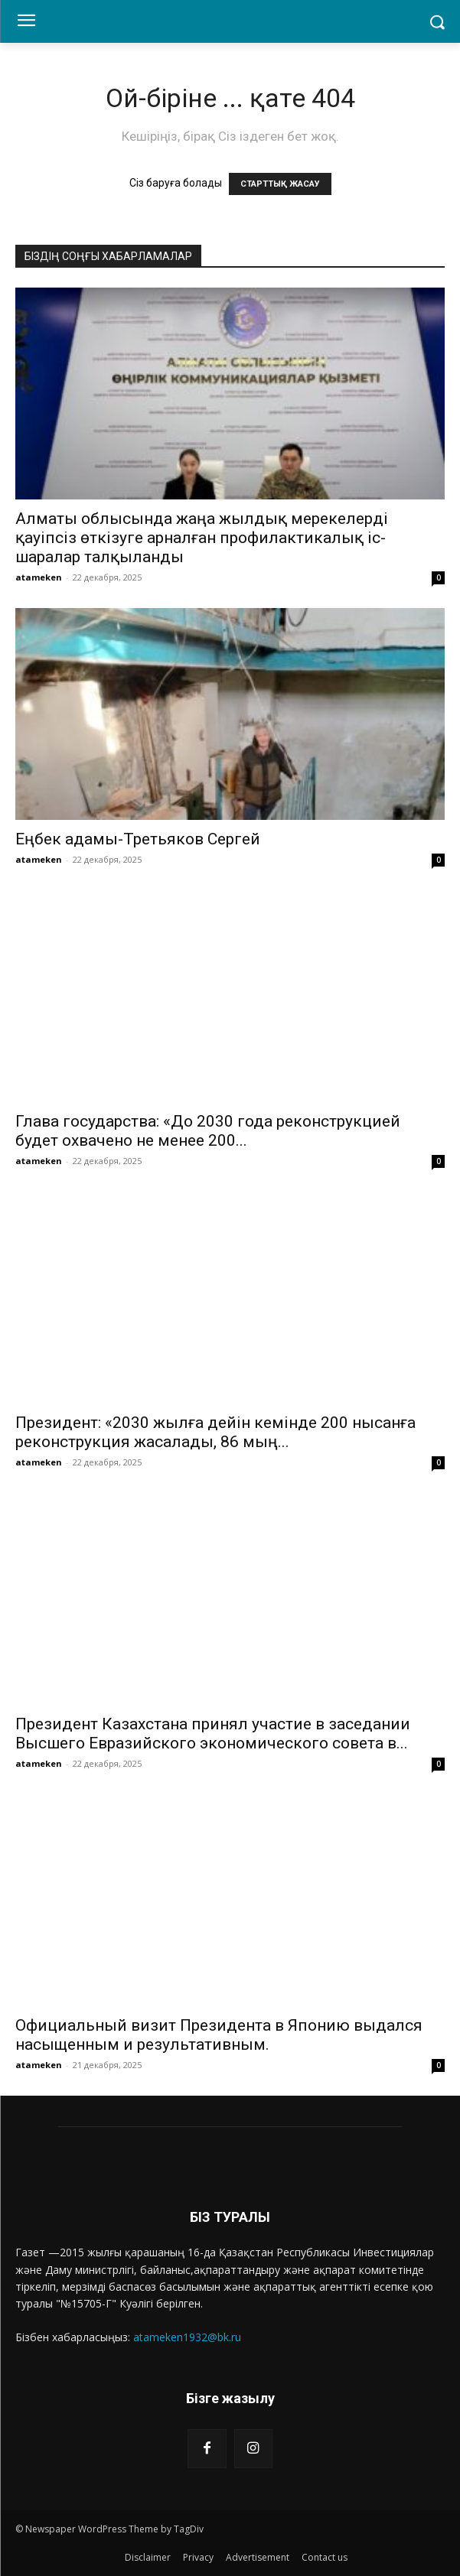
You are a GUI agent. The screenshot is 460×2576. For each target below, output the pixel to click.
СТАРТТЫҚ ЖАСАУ (280, 184)
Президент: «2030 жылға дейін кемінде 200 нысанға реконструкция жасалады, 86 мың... (215, 1432)
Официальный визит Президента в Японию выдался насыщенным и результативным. (218, 2035)
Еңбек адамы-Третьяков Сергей (137, 839)
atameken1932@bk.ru (187, 2337)
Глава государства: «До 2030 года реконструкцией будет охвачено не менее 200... (207, 1131)
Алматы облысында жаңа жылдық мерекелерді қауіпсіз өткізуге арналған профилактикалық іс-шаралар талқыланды (201, 537)
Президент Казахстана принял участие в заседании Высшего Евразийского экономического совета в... (212, 1733)
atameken (38, 577)
